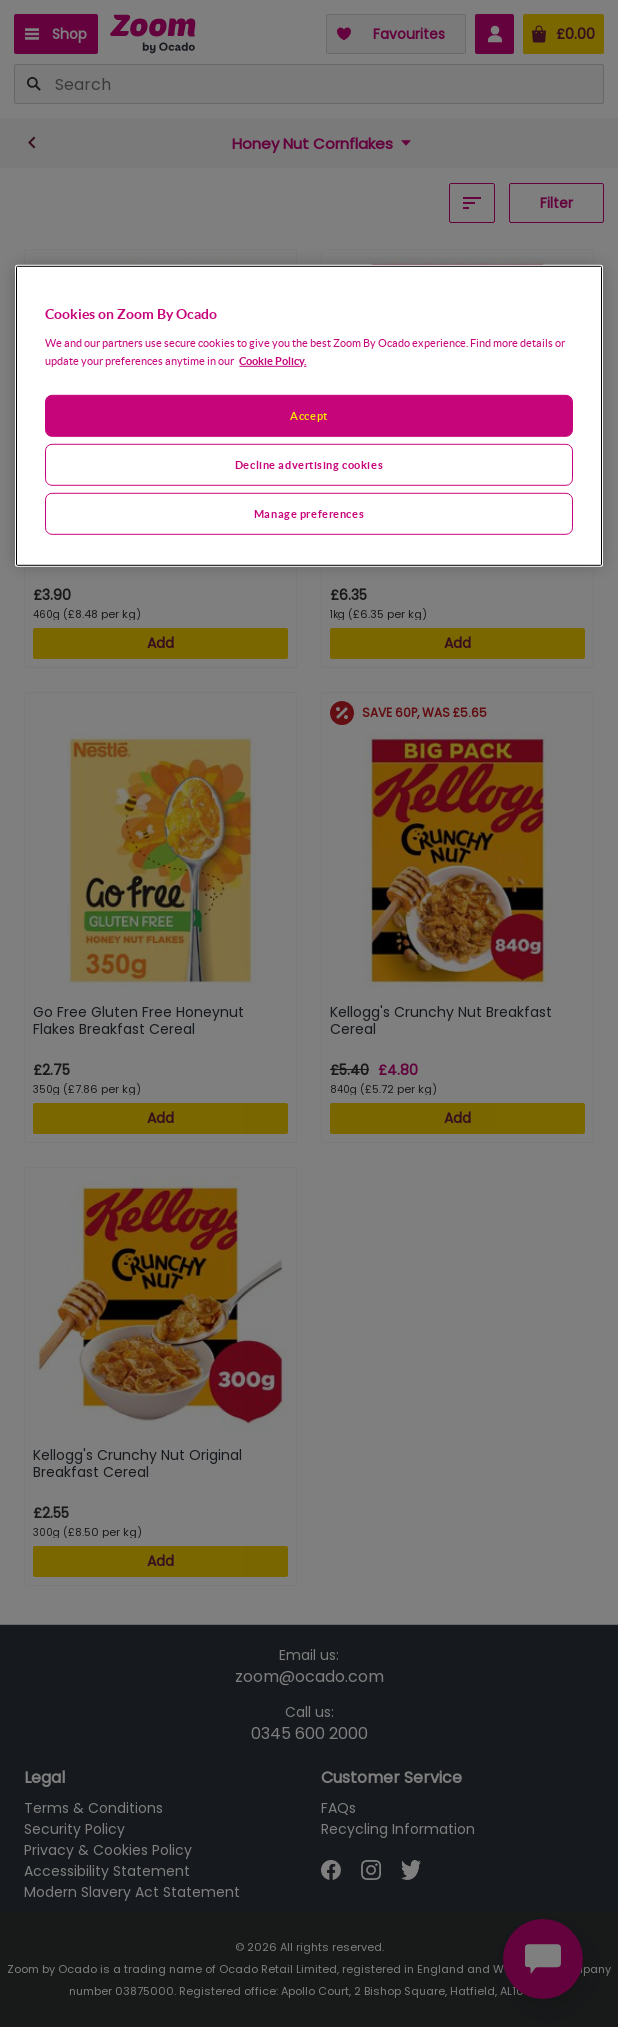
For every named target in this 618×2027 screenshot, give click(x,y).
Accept (308, 415)
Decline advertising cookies (309, 463)
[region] (308, 415)
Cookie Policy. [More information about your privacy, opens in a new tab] (272, 360)
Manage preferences (309, 512)
